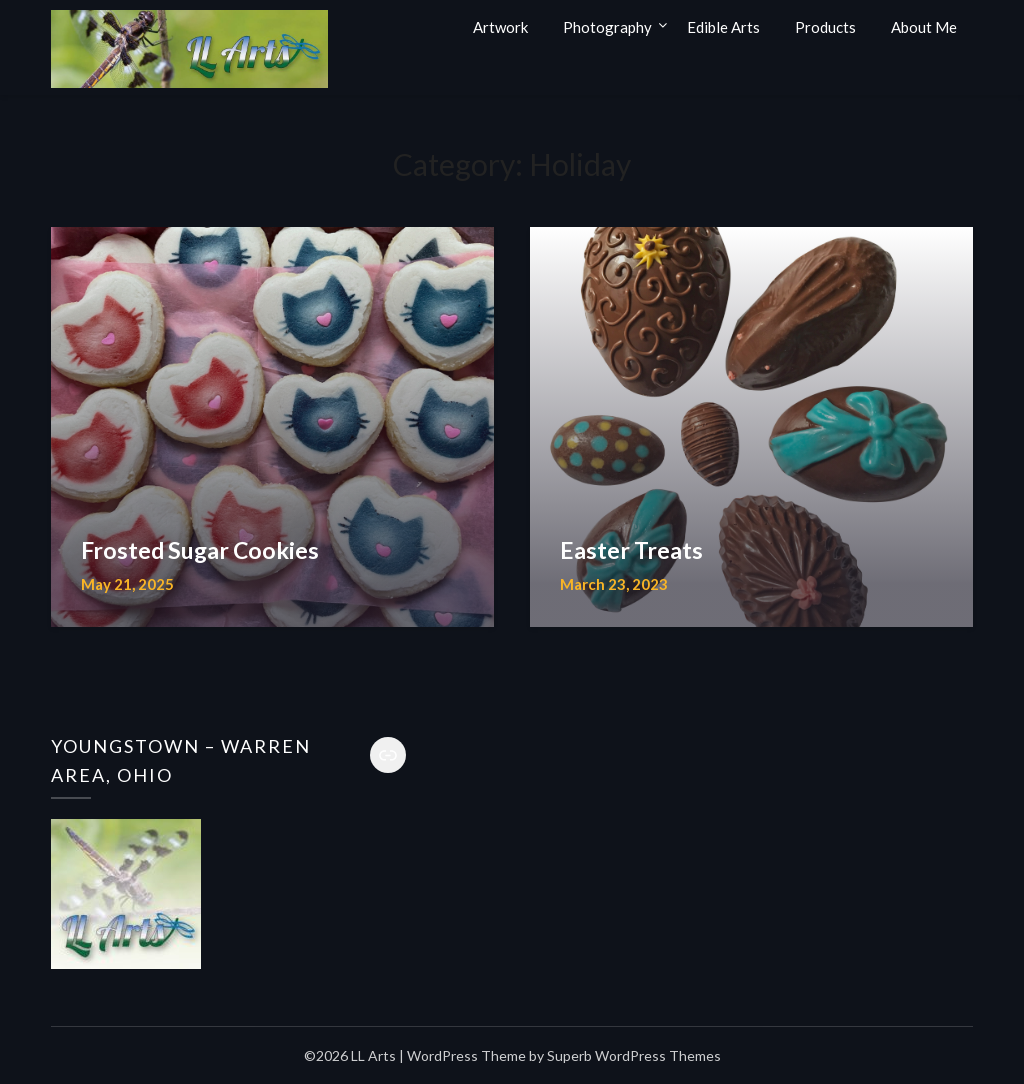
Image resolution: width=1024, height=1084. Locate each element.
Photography (607, 27)
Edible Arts (723, 27)
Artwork (500, 27)
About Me (924, 27)
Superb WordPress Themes (634, 1055)
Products (825, 27)
